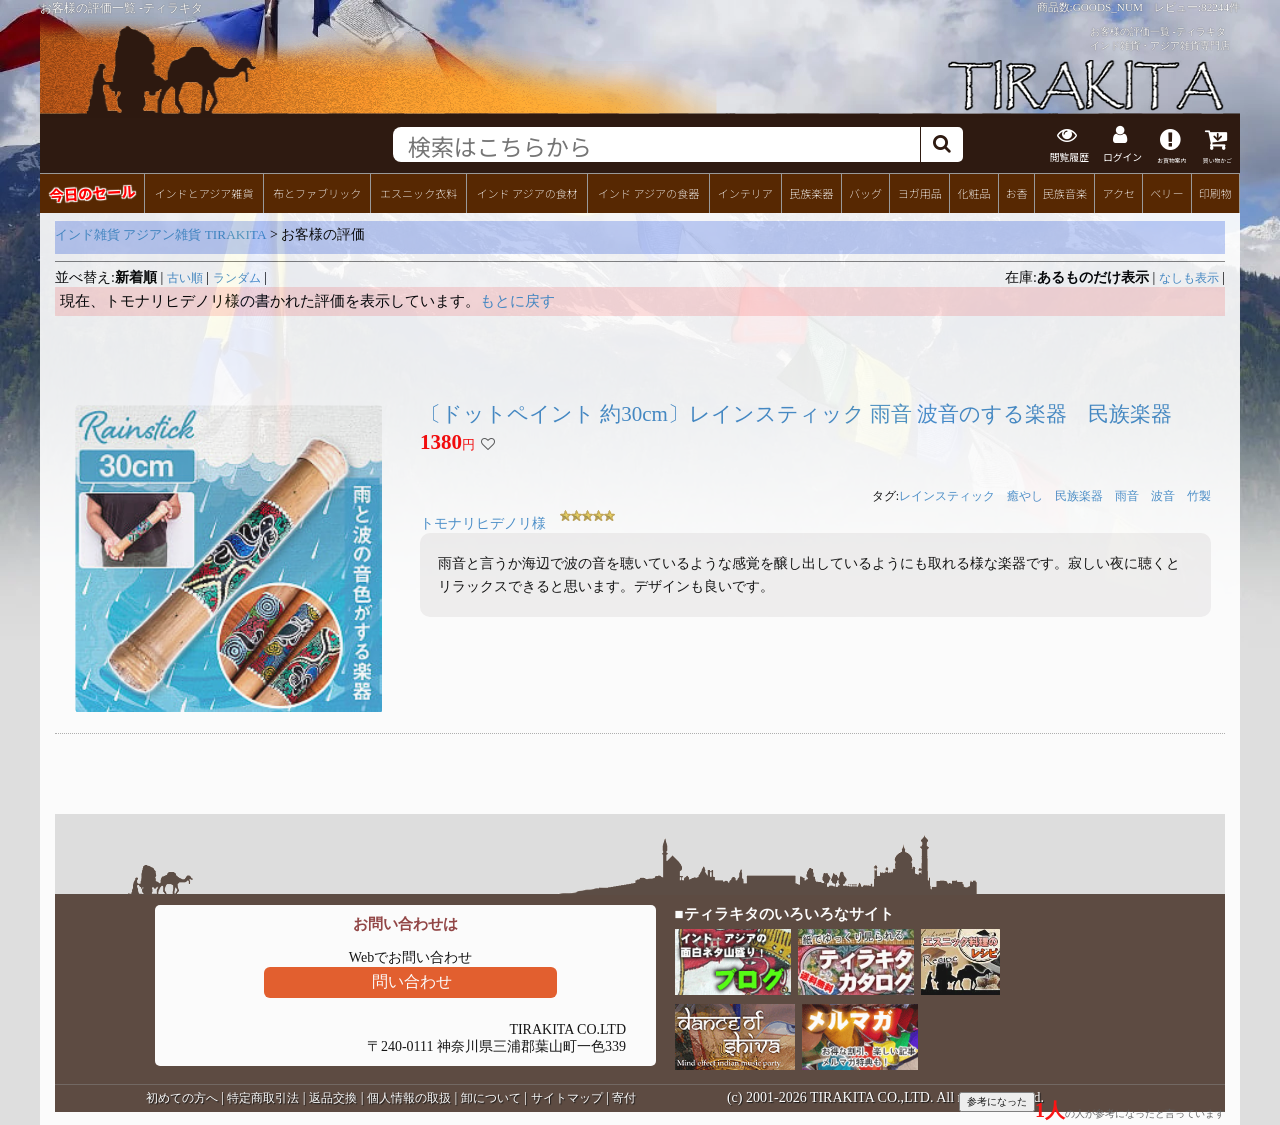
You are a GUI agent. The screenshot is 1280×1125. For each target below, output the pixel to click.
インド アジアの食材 (526, 191)
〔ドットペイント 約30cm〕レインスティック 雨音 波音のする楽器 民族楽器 (796, 412)
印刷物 (1215, 191)
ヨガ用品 (920, 191)
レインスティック (947, 495)
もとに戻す (517, 299)
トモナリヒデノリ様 (483, 522)
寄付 (624, 1096)
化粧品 (973, 191)
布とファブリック (317, 191)
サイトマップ (567, 1096)
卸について (491, 1096)
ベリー (1166, 191)
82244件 (1220, 7)
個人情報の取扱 (409, 1096)
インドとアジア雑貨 (203, 191)
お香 (1016, 191)
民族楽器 (811, 191)
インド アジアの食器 (648, 191)
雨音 (1127, 495)
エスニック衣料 (418, 191)
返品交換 (333, 1096)
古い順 (185, 276)
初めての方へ (182, 1096)
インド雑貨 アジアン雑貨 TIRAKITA (161, 232)
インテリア (745, 191)
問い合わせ (412, 979)
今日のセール (91, 190)
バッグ (865, 191)
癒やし (1025, 495)
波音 (1163, 495)
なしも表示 (1189, 276)
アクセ (1119, 191)
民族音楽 (1065, 191)
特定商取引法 (263, 1096)
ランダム (237, 276)
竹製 (1199, 495)
